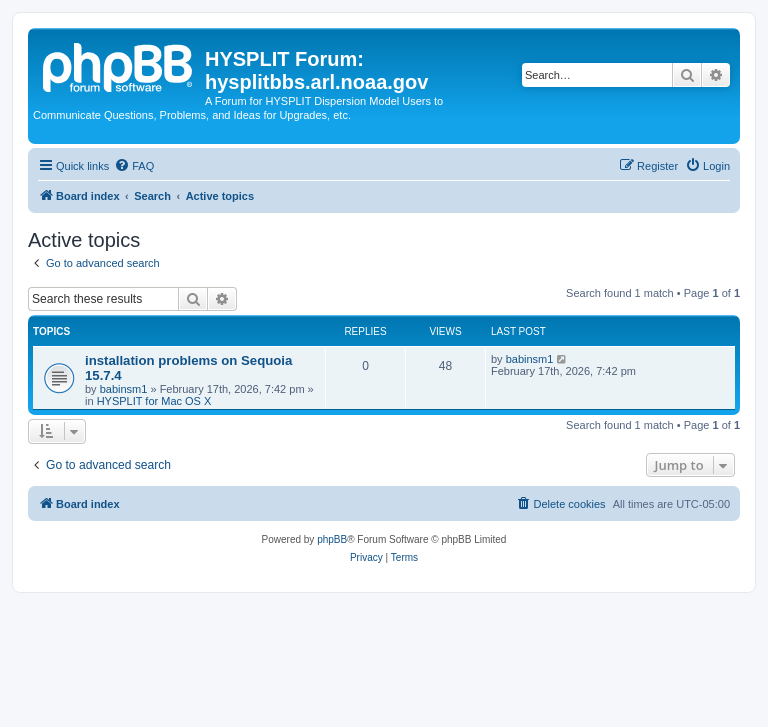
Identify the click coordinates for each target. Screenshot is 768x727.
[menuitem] (134, 166)
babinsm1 (124, 389)
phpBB (332, 539)
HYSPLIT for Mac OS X (154, 401)
